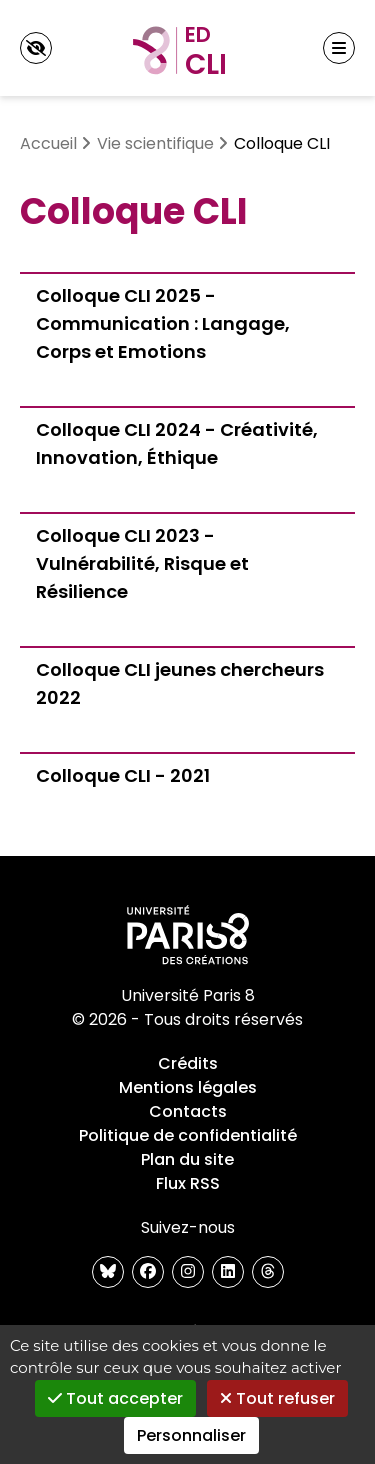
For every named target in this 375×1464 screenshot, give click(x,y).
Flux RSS (188, 1183)
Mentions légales (188, 1087)
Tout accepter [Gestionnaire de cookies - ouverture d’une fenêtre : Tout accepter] (115, 1398)
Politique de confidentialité (188, 1135)
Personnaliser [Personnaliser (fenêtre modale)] (191, 1435)
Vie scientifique (155, 143)
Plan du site (187, 1159)
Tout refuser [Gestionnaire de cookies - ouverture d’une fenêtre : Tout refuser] (277, 1398)
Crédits (188, 1063)
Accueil (48, 143)
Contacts (188, 1111)
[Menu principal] (339, 48)
